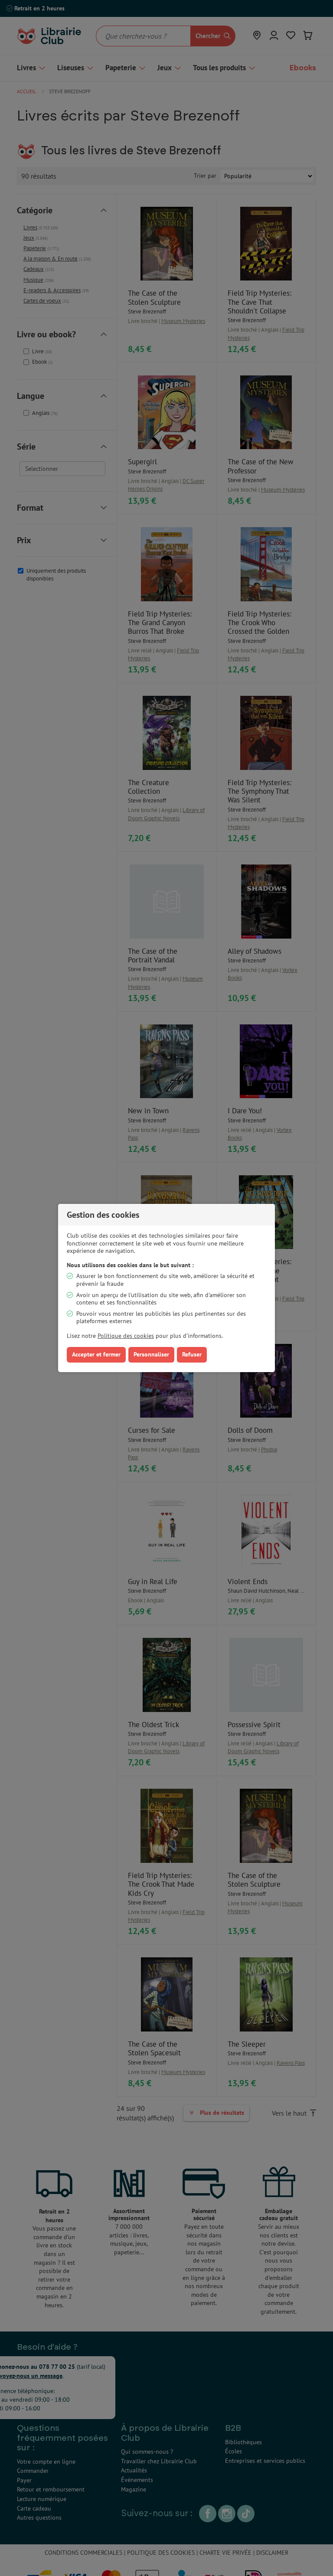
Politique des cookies (126, 1336)
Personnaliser (151, 1354)
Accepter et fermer (96, 1354)
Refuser (192, 1354)
